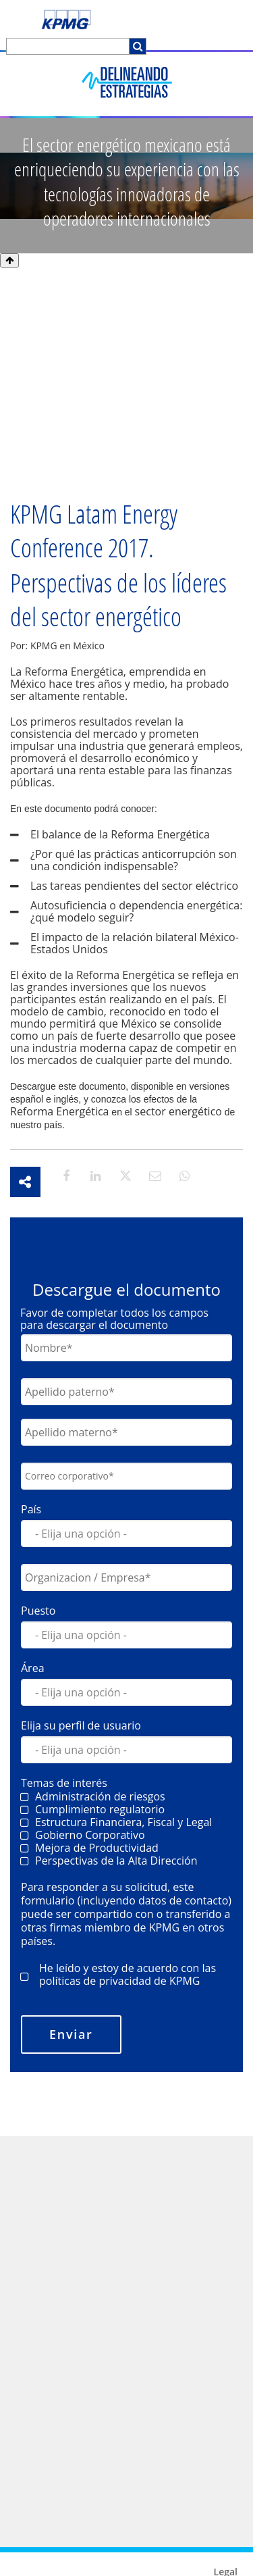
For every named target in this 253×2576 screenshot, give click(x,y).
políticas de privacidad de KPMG (119, 2046)
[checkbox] (126, 1894)
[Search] (68, 46)
